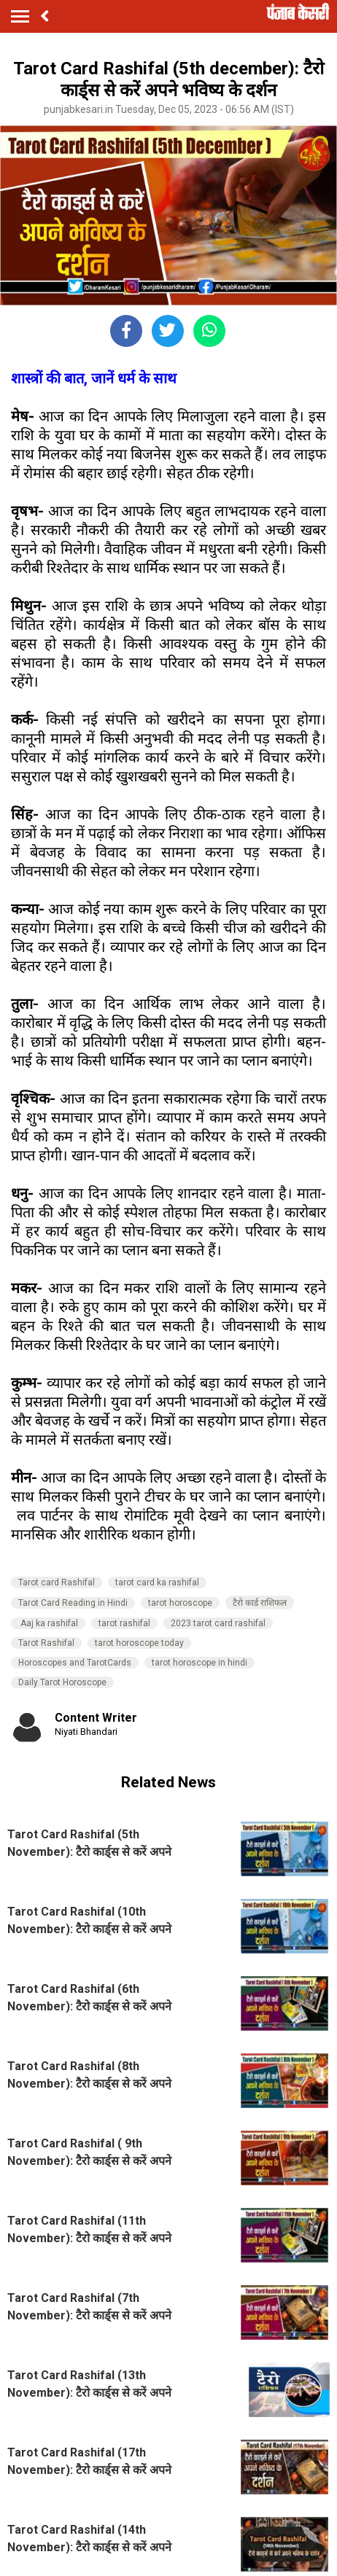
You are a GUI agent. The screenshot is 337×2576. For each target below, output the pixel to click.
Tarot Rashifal (46, 1643)
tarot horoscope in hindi (199, 1663)
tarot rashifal (124, 1623)
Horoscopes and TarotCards (74, 1663)
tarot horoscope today (139, 1643)
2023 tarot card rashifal (218, 1623)
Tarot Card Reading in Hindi (73, 1603)
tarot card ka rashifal (157, 1582)
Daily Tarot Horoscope (62, 1682)
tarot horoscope (180, 1603)
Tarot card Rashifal (56, 1582)
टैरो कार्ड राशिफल (260, 1603)
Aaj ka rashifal (48, 1623)
